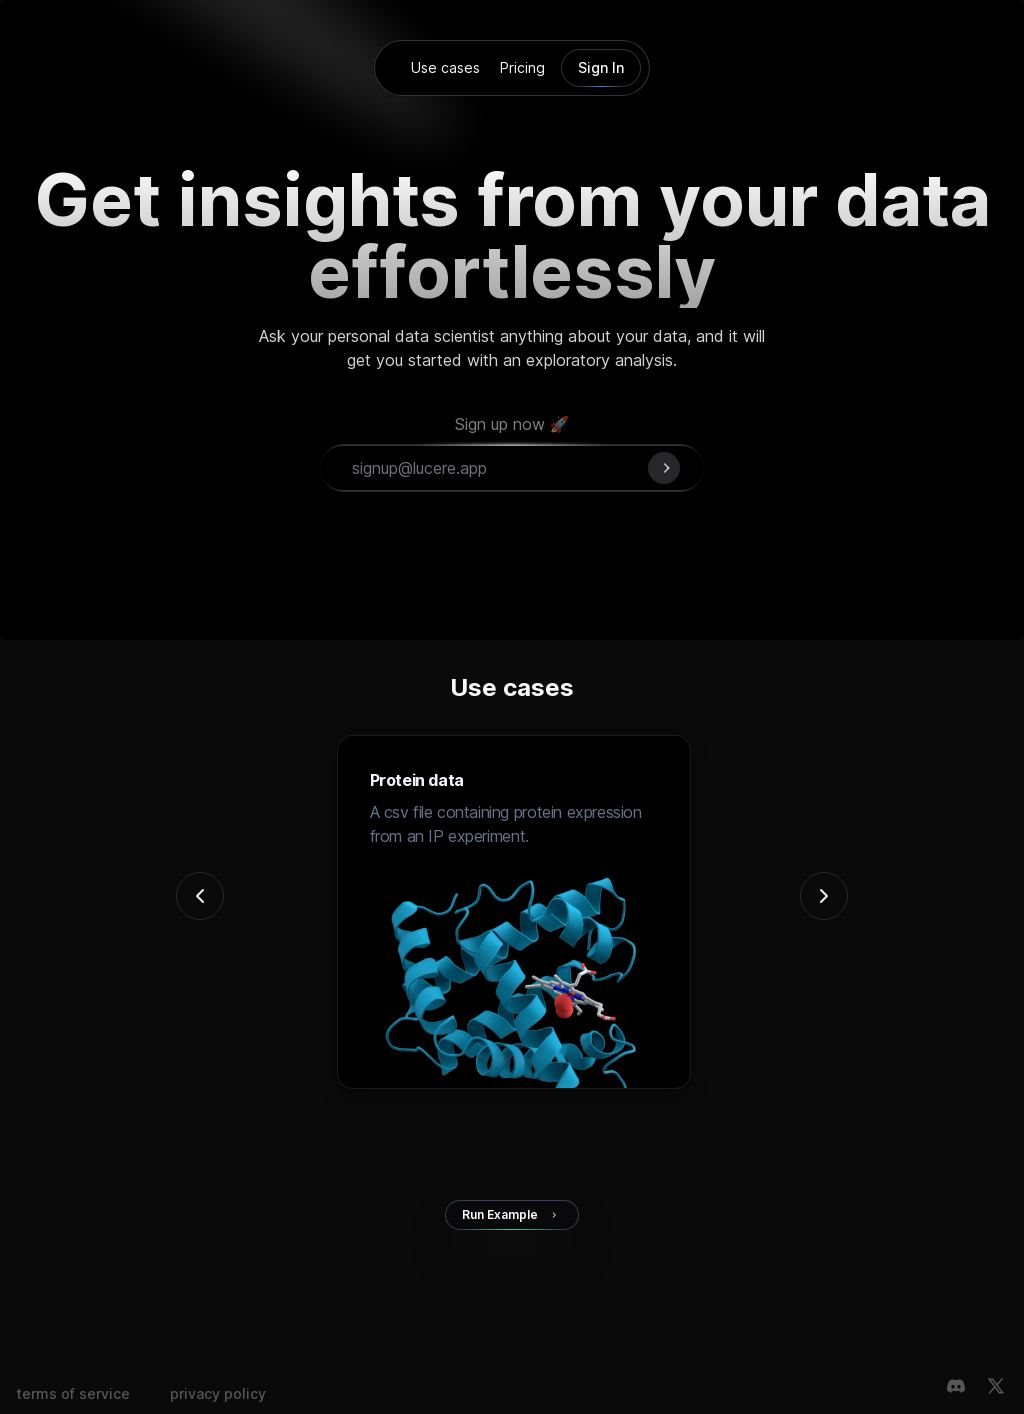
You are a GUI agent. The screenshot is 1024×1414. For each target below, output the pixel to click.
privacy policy (218, 1393)
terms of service (73, 1393)
